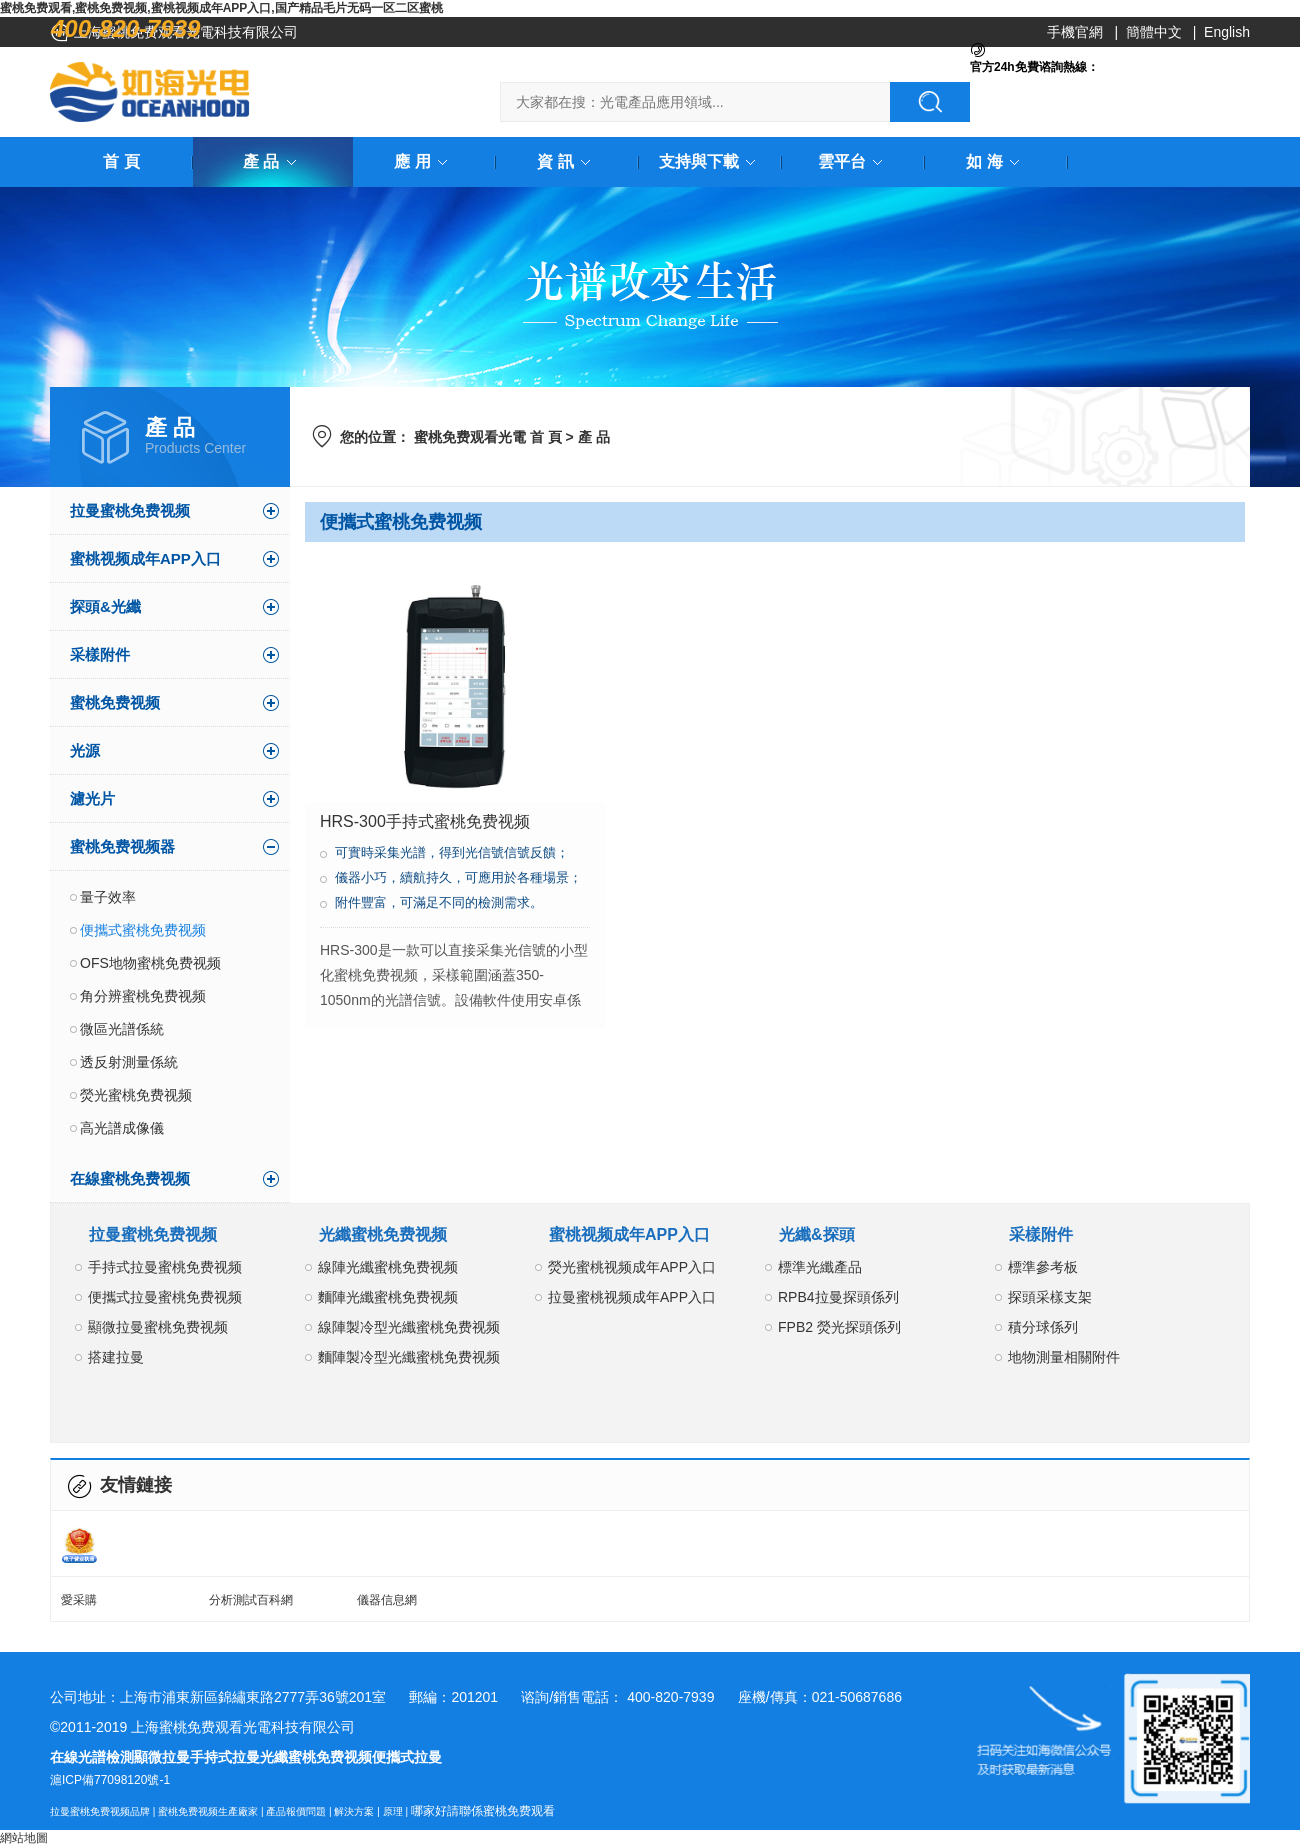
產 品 (273, 161)
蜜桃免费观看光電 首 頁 (488, 437)
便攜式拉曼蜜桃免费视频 (165, 1297)
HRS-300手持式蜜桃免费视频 (425, 821)
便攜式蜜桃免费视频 (143, 930)
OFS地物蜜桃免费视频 (150, 963)
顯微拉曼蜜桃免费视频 (158, 1327)
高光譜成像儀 (122, 1128)
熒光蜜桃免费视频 (136, 1095)
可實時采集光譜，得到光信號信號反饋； (452, 852)
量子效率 (108, 897)
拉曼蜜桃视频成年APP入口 (632, 1297)
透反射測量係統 (129, 1062)
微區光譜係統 (122, 1029)
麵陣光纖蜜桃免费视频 (388, 1297)
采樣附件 (100, 654)
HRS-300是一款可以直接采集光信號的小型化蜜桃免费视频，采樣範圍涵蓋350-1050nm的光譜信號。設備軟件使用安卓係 (454, 975)
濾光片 (92, 798)
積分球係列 (1043, 1327)
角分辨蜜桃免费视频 (143, 996)
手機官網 (1075, 32)
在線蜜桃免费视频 (130, 1178)
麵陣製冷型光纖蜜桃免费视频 (409, 1357)
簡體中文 (1154, 32)
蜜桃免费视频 (115, 702)
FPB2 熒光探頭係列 (839, 1327)
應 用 (424, 161)
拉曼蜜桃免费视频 (130, 510)
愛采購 (79, 1600)
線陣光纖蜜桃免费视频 (388, 1267)
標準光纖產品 (820, 1267)
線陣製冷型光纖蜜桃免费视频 (409, 1327)
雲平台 (854, 161)
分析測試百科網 (251, 1600)
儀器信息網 (387, 1600)
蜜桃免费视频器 (122, 846)
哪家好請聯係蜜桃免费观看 (483, 1811)
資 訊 (567, 161)
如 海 (996, 161)
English (1227, 32)
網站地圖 (24, 1838)
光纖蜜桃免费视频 (383, 1234)
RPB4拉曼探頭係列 (838, 1297)
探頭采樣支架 (1050, 1297)
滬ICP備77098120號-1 (110, 1780)
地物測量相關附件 (1064, 1357)
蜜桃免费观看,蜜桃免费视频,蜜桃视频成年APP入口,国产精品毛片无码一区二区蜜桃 (221, 8)
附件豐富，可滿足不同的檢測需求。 (439, 902)
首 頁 (121, 161)
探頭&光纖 (105, 606)
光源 (85, 750)
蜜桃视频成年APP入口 (145, 558)
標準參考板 (1043, 1267)
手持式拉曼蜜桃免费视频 (165, 1267)
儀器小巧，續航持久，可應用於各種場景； (458, 877)
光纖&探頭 (817, 1234)
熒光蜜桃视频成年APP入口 (632, 1267)
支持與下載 (711, 161)
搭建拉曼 (116, 1357)
